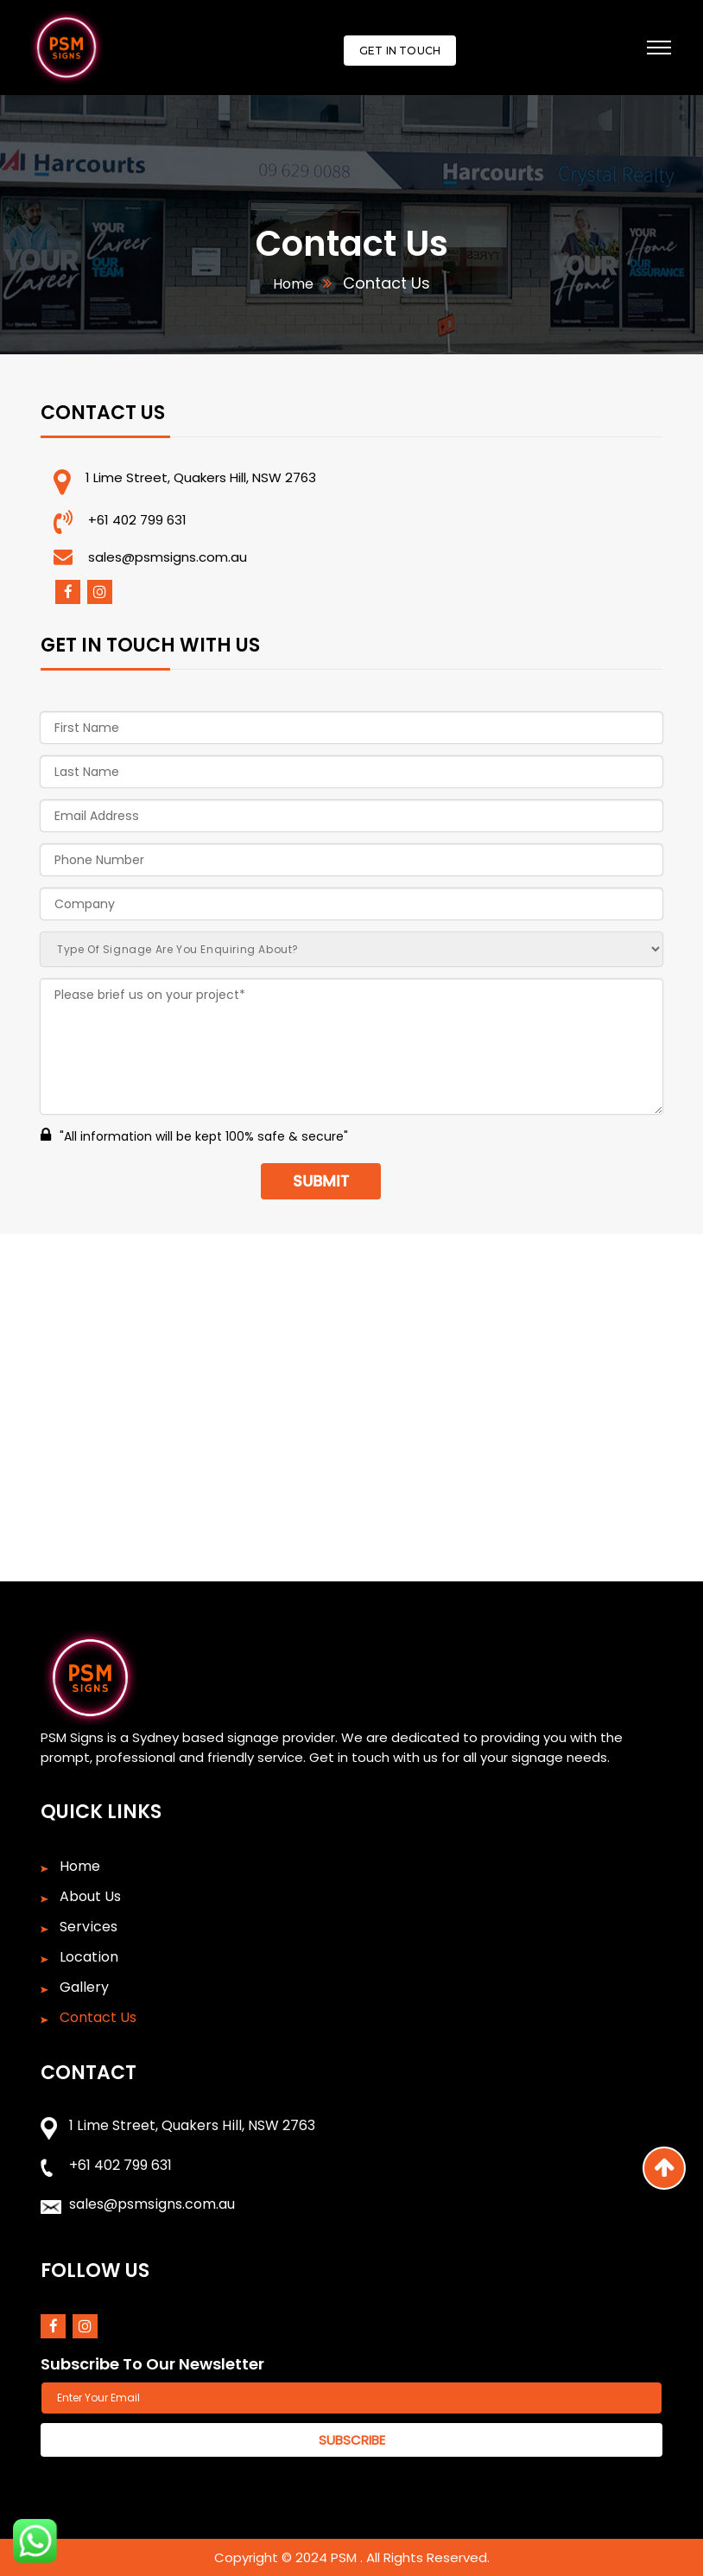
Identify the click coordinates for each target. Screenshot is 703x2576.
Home (293, 284)
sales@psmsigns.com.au (167, 557)
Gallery (84, 1987)
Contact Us (98, 2017)
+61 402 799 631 (137, 520)
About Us (90, 1896)
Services (88, 1927)
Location (89, 1957)
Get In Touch (399, 50)
